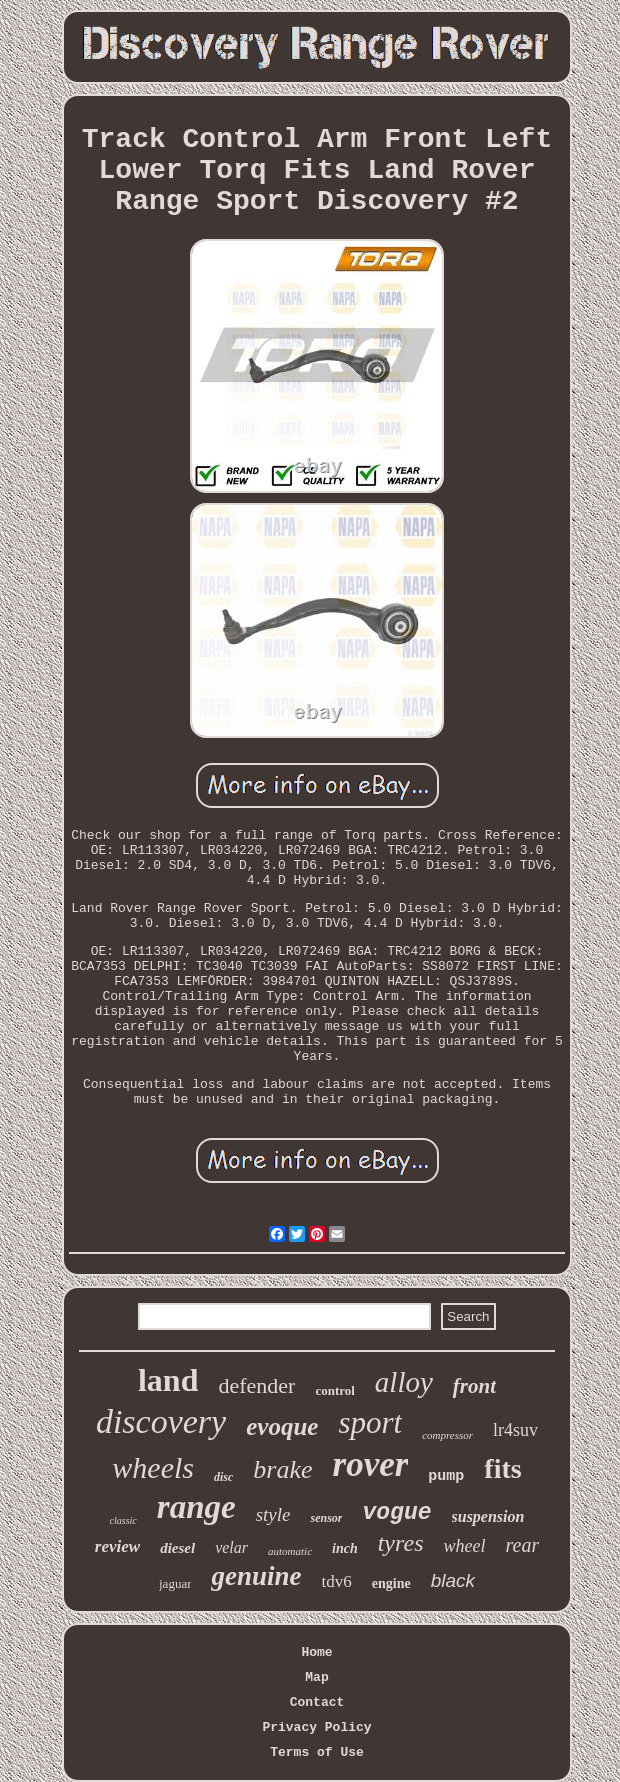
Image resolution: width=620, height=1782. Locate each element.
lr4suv (515, 1430)
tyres (401, 1543)
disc (223, 1477)
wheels (153, 1467)
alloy (404, 1382)
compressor (447, 1435)
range (196, 1507)
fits (502, 1468)
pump (446, 1476)
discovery (161, 1421)
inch (345, 1548)
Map (316, 1677)
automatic (290, 1551)
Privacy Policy (316, 1727)
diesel (177, 1548)
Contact (317, 1702)
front (474, 1386)
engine (391, 1583)
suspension (488, 1516)
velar (231, 1547)
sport (370, 1422)
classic (123, 1520)
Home (316, 1652)
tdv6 (337, 1581)
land (168, 1380)
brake (282, 1469)
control (334, 1390)
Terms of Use (317, 1752)
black (453, 1580)
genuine (256, 1576)
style (273, 1514)
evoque (282, 1426)
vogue (396, 1513)
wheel (464, 1546)
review (117, 1546)
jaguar (175, 1583)
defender (256, 1385)
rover (371, 1464)
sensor (326, 1518)
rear (522, 1545)
